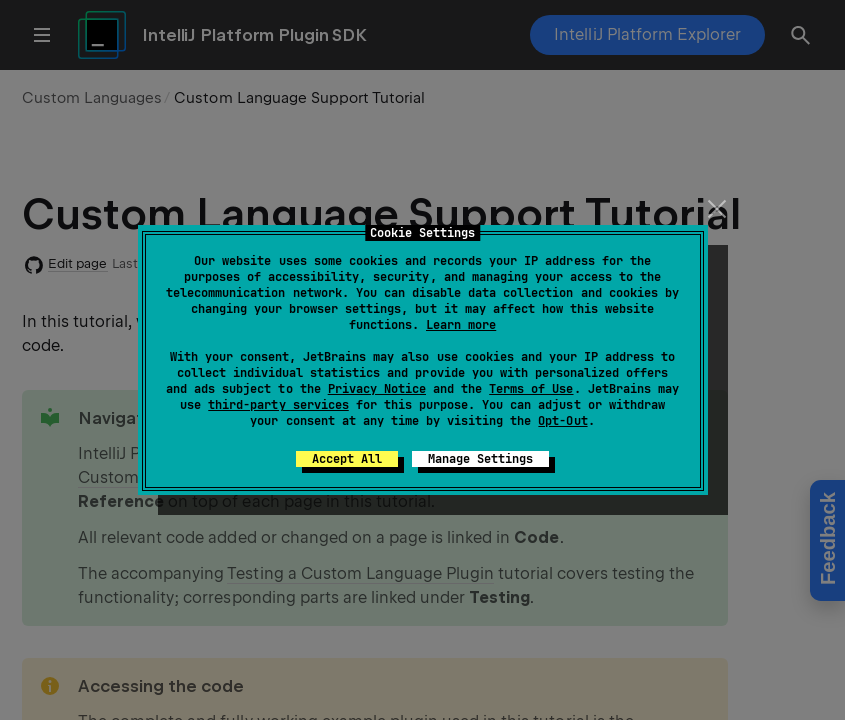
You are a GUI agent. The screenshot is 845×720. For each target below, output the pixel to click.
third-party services (278, 405)
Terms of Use (531, 389)
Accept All (347, 459)
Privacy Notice (377, 389)
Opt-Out (562, 421)
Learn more (461, 325)
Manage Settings (480, 459)
